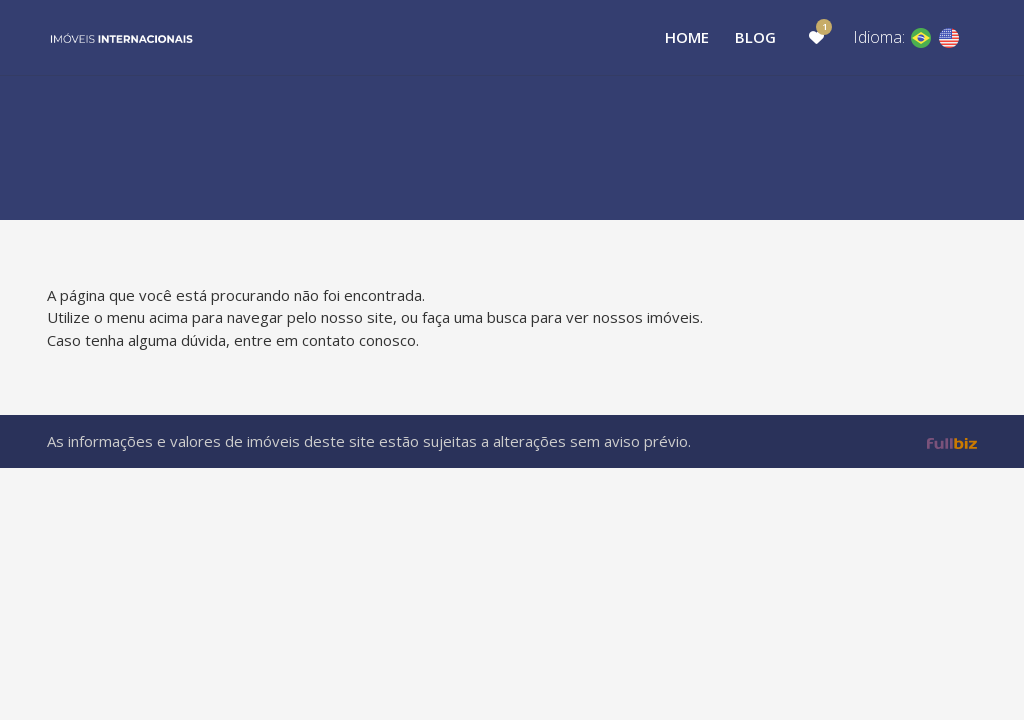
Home (687, 37)
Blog (755, 37)
